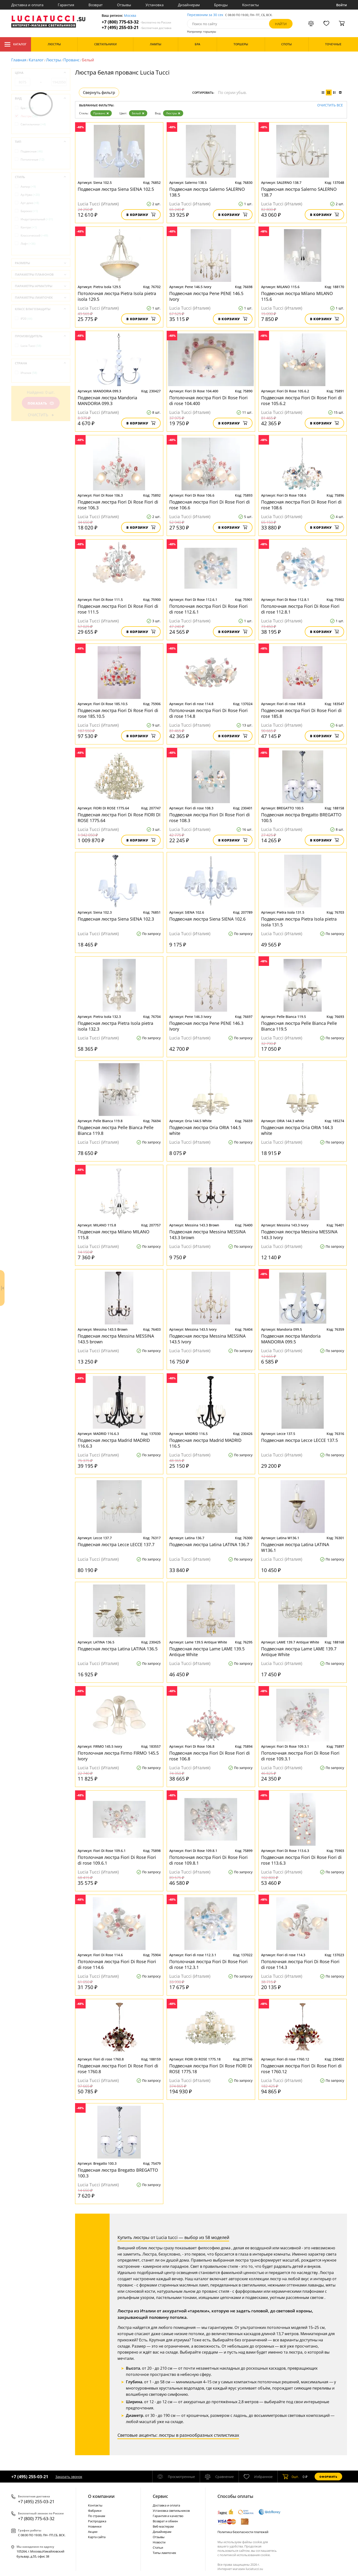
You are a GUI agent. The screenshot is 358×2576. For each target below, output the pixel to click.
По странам (96, 2516)
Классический (34, 235)
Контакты (250, 4)
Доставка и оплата (27, 4)
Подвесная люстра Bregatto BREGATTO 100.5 (301, 817)
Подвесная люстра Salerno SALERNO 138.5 (207, 192)
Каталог (15, 44)
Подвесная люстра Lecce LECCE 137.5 (299, 1440)
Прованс (71, 60)
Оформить (328, 2476)
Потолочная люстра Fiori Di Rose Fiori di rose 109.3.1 (300, 1756)
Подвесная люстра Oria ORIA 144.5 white (205, 1130)
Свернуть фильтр (99, 92)
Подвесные (32, 151)
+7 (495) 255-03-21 (136, 27)
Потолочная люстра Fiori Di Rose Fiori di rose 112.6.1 (208, 609)
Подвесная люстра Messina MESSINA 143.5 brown (116, 1339)
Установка (155, 4)
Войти (341, 5)
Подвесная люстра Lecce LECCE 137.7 (116, 1544)
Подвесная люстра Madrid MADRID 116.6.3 (114, 1443)
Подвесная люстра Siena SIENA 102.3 (116, 919)
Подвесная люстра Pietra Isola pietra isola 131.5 (299, 922)
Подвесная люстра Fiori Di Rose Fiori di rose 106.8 (209, 1756)
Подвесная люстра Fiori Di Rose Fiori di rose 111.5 (118, 609)
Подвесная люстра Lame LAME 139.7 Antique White (298, 1651)
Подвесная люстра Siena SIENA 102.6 (207, 919)
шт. (290, 2476)
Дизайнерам (189, 4)
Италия (29, 373)
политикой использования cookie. (245, 2555)
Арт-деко (30, 203)
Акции (92, 2532)
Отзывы (124, 4)
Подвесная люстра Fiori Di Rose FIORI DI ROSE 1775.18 (210, 2068)
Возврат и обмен (165, 2521)
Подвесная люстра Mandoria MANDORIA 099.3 (107, 400)
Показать (40, 403)
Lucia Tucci (31, 346)
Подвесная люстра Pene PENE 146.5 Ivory (206, 296)
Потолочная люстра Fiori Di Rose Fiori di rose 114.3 (300, 1964)
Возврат (95, 4)
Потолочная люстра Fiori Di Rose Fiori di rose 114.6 (117, 1964)
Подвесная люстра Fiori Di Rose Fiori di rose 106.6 (209, 505)
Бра (27, 108)
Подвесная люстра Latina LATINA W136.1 (295, 1547)
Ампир (28, 187)
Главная (18, 60)
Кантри (29, 227)
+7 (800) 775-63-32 (136, 22)
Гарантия (66, 4)
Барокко (29, 211)
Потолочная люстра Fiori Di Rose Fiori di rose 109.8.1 (208, 1860)
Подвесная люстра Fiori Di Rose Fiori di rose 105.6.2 (301, 400)
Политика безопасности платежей (242, 2532)
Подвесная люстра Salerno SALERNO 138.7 (299, 192)
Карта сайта (97, 2537)
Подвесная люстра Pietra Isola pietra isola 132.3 (115, 1026)
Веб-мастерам (163, 2526)
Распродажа (97, 2521)
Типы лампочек (164, 2553)
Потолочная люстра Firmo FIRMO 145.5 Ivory (118, 1756)
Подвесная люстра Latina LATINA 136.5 (118, 1649)
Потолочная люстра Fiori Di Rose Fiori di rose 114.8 (208, 713)
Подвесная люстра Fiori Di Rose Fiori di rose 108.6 (301, 505)
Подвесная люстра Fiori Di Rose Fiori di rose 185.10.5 (118, 713)
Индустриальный (37, 219)
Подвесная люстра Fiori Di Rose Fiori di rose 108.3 (209, 817)
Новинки (94, 2526)
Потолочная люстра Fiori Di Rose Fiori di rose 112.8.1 (300, 609)
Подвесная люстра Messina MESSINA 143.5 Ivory (207, 1339)
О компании (101, 2496)
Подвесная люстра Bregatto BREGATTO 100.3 (118, 2173)
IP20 (26, 319)
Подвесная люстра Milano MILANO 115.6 (297, 296)
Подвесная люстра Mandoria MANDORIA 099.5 (291, 1339)
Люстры (53, 60)
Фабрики (94, 2510)
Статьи (158, 2547)
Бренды (221, 4)
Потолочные (32, 159)
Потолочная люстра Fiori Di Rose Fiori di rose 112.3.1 (208, 1964)
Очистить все (330, 105)
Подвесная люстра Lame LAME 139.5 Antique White (207, 1651)
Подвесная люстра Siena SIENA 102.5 (116, 189)
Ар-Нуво (30, 195)
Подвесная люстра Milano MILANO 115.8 (113, 1234)
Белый (138, 113)
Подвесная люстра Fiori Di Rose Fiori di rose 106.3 (118, 505)
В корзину (140, 214)
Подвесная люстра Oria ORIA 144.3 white (297, 1130)
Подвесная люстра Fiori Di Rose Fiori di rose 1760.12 (301, 2068)
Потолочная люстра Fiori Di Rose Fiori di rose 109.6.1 (117, 1860)
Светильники (33, 124)
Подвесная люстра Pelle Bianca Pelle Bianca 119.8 (115, 1130)
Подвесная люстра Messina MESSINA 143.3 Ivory (299, 1234)
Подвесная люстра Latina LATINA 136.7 (209, 1544)
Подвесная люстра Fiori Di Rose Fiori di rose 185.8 (301, 713)
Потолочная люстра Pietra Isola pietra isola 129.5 (117, 296)
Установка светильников (171, 2510)
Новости (159, 2542)
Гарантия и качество (168, 2516)
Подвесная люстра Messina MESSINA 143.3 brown (207, 1234)
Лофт (28, 244)
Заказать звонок (68, 2476)
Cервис (160, 2496)
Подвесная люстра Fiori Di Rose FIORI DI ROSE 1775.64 (119, 817)
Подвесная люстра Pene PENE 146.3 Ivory (206, 1026)
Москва (130, 16)
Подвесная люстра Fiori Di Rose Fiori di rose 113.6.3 (301, 1860)
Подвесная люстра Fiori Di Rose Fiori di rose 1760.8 (118, 2068)
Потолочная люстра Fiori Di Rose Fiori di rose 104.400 (208, 400)
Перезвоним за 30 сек (205, 15)
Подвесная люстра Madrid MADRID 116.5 (205, 1443)
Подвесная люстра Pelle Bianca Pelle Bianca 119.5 (299, 1026)
